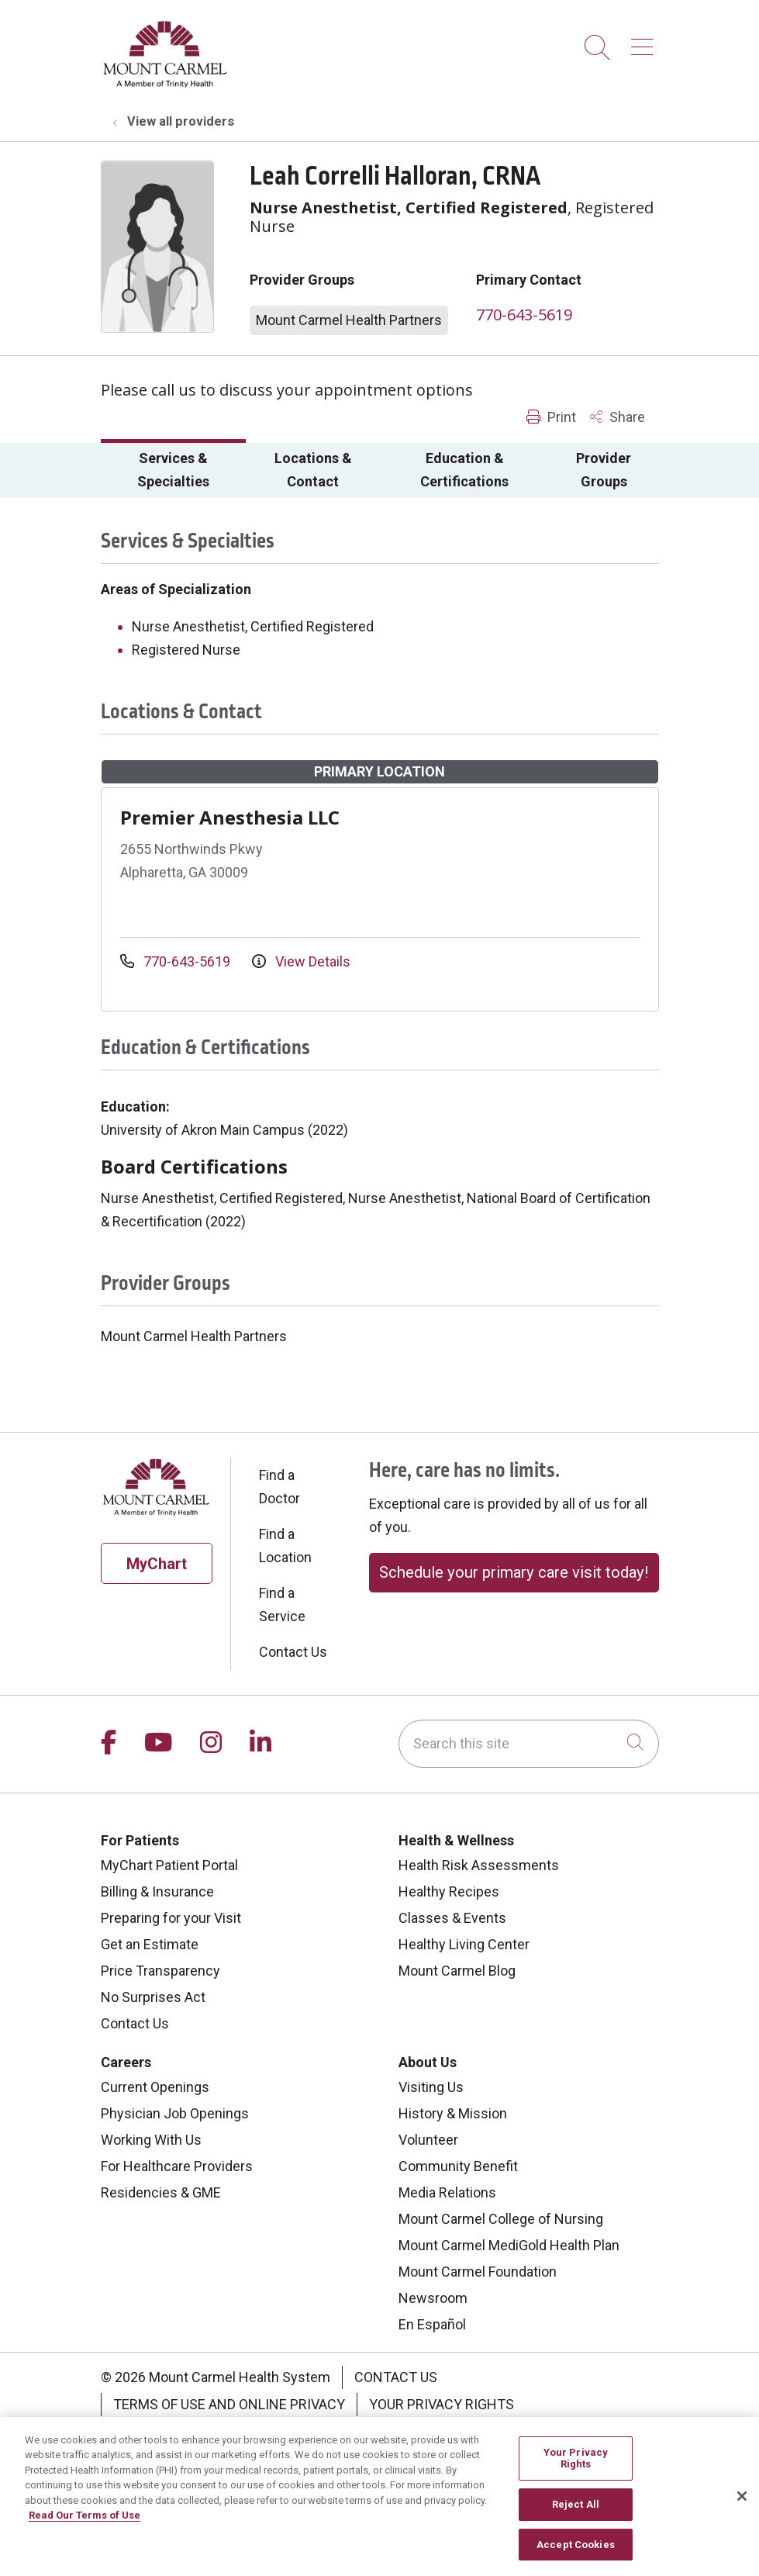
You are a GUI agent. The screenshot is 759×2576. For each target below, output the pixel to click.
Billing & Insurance (157, 1891)
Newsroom (432, 2298)
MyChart (156, 1563)
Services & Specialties (173, 469)
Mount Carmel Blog (457, 1970)
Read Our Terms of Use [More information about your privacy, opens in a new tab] (84, 2533)
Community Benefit (458, 2166)
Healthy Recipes (448, 1891)
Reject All (575, 2522)
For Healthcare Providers (177, 2166)
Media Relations (447, 2192)
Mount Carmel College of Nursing (500, 2219)
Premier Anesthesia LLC (230, 817)
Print (551, 417)
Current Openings (155, 2087)
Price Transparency (160, 1970)
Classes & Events (452, 1918)
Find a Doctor (279, 1486)
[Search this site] (528, 1744)
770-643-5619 (524, 314)
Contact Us (293, 1652)
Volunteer (428, 2140)
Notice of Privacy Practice (210, 2431)
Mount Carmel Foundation (477, 2271)
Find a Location (285, 1545)
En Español (432, 2324)
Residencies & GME (161, 2192)
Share (617, 417)
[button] (645, 41)
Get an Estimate (149, 1944)
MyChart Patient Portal (169, 1865)
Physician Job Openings (175, 2113)
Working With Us (151, 2140)
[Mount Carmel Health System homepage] (165, 84)
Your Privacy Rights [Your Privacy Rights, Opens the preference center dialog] (576, 2476)
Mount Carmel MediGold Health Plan (508, 2245)
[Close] (742, 2514)
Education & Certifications (464, 469)
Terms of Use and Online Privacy (229, 2404)
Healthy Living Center (464, 1944)
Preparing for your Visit (171, 1918)
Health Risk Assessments (478, 1865)
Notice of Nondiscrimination (435, 2431)
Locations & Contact (313, 469)
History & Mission (452, 2113)
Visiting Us (431, 2087)
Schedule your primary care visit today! (513, 1572)
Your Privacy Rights (441, 2404)
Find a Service (282, 1604)
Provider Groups (603, 469)
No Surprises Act (153, 1997)
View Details (301, 961)
